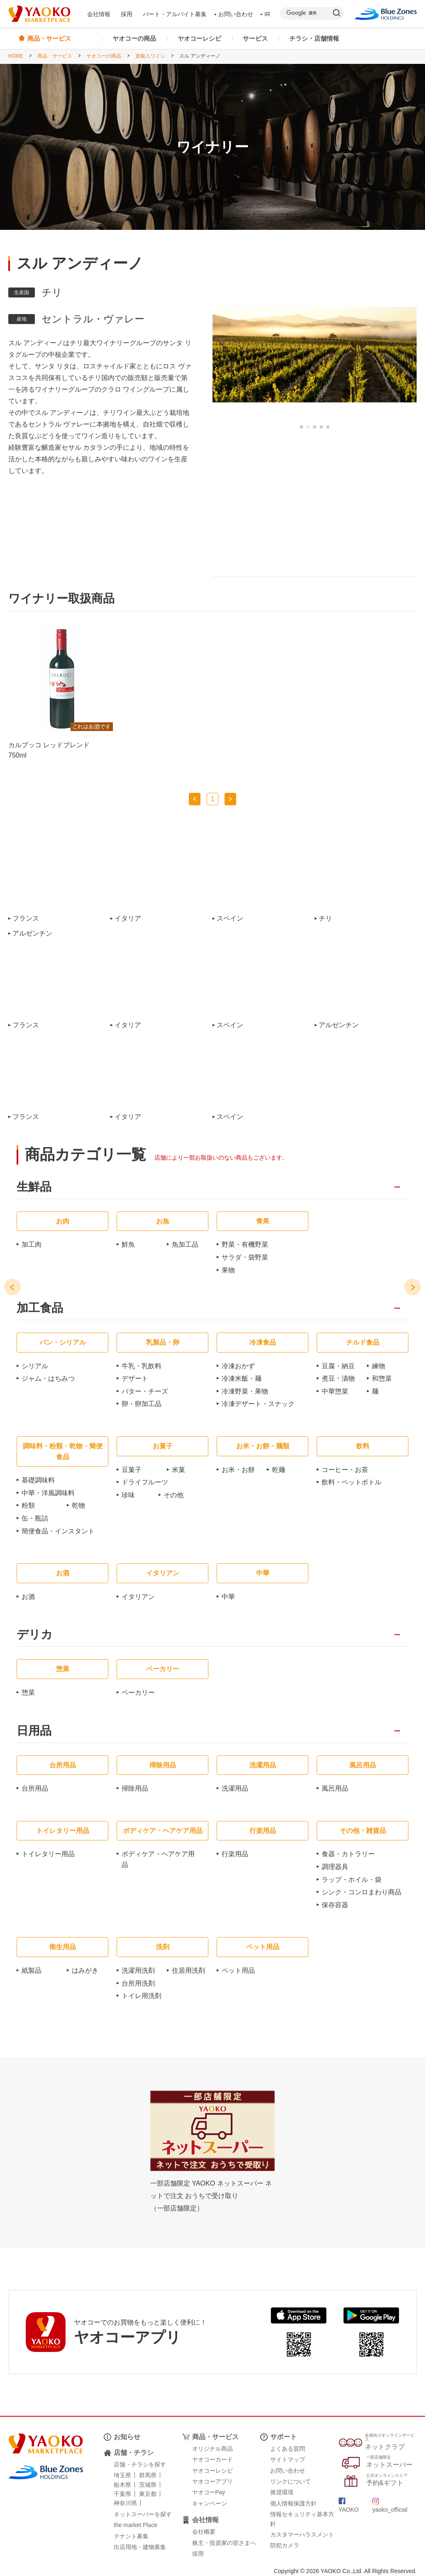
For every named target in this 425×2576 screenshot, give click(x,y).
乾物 (78, 1505)
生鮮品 (34, 1187)
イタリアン (138, 1596)
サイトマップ (287, 2459)
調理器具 (335, 1866)
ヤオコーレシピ (199, 38)
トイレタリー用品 (48, 1853)
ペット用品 (238, 1970)
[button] (301, 427)
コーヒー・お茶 (345, 1469)
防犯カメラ (284, 2545)
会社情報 (98, 14)
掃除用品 (135, 1788)
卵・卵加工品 (141, 1403)
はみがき (85, 1970)
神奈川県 (125, 2503)
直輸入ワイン (150, 56)
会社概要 (203, 2531)
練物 (378, 1366)
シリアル (35, 1366)
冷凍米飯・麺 (241, 1378)
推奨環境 (281, 2492)
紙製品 (32, 1970)
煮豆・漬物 (338, 1378)
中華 (228, 1596)
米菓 (178, 1469)
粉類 (28, 1505)
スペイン (230, 918)
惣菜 (28, 1692)
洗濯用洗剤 (138, 1970)
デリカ (35, 1635)
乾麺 (278, 1469)
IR (266, 14)
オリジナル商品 (212, 2448)
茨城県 (147, 2484)
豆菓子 (132, 1469)
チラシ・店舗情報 (314, 38)
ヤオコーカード (212, 2459)
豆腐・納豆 (338, 1366)
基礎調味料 (38, 1480)
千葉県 (122, 2494)
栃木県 (122, 2484)
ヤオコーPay (208, 2492)
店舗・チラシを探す (140, 2464)
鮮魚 (128, 1244)
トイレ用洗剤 (141, 1995)
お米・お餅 (238, 1469)
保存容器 (335, 1904)
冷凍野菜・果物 (245, 1391)
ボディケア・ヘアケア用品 (158, 1859)
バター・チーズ (145, 1391)
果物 (228, 1270)
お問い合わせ (234, 14)
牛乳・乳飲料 (141, 1366)
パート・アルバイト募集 (175, 14)
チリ (325, 918)
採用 (126, 14)
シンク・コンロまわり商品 (361, 1892)
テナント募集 (131, 2536)
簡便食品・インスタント (58, 1531)
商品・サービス (54, 56)
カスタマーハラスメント (302, 2534)
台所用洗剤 (138, 1983)
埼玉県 (122, 2475)
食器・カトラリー (348, 1853)
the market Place (135, 2525)
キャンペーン (209, 2503)
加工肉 (32, 1244)
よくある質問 (287, 2448)
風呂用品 (335, 1788)
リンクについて (290, 2481)
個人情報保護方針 (293, 2503)
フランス (25, 918)
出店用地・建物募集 (140, 2547)
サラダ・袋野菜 (245, 1257)
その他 (173, 1495)
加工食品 (40, 1308)
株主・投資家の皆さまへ (224, 2542)
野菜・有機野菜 (245, 1244)
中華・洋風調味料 (48, 1492)
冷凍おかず (238, 1366)
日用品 (34, 1731)
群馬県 (147, 2475)
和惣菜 (382, 1378)
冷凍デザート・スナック (258, 1403)
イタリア (128, 918)
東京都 (147, 2494)
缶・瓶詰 (35, 1518)
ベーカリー (138, 1692)
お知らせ (127, 2436)
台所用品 (35, 1788)
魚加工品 (185, 1244)
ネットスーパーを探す (143, 2514)
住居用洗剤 (188, 1970)
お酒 (28, 1596)
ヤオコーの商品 (134, 38)
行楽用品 (235, 1853)
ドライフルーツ (145, 1482)
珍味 (128, 1495)
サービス (255, 38)
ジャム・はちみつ (48, 1378)
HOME (15, 56)
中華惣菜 (335, 1391)
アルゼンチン (32, 933)
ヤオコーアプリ (212, 2481)
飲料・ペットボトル (351, 1482)
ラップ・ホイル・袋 (351, 1879)
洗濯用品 (235, 1788)
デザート (135, 1378)
